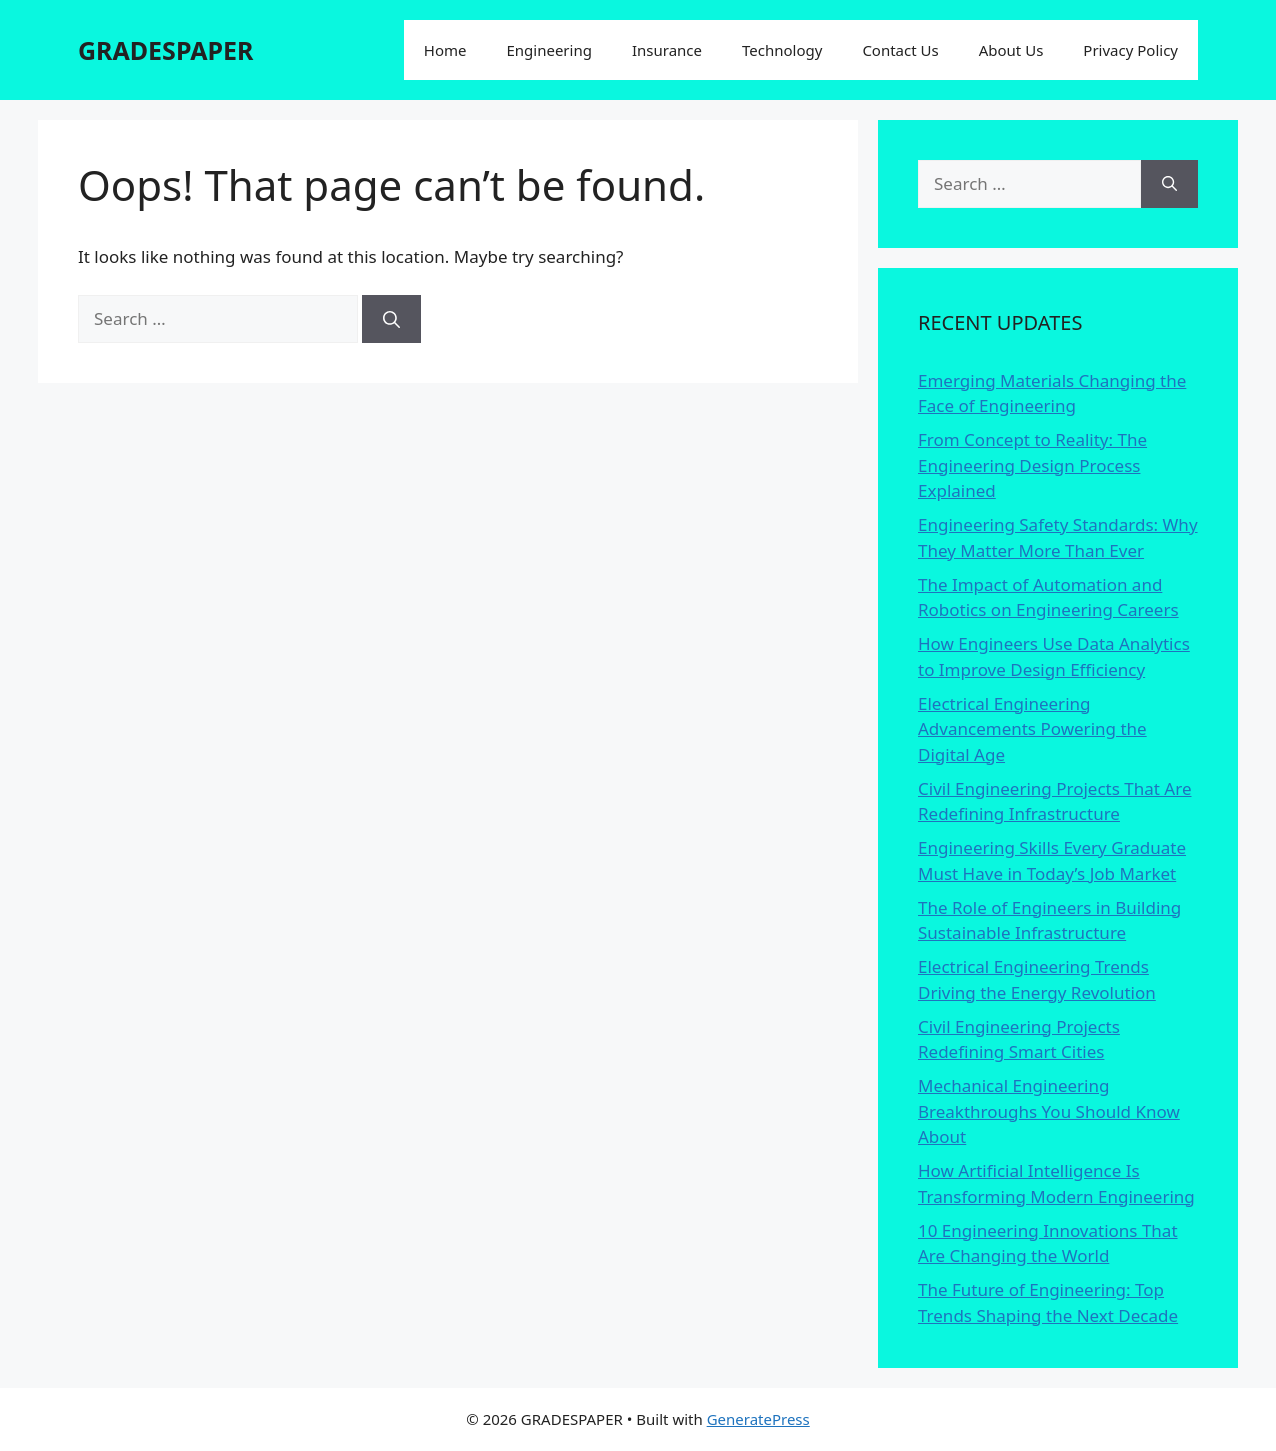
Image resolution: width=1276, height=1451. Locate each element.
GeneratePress (758, 1419)
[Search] (391, 319)
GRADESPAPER (165, 50)
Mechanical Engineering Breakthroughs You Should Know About (1049, 1111)
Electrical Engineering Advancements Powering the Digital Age (1032, 729)
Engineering (548, 50)
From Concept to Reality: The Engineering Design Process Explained (1032, 465)
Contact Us (900, 50)
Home (445, 50)
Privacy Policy (1130, 50)
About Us (1011, 50)
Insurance (667, 50)
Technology (782, 50)
